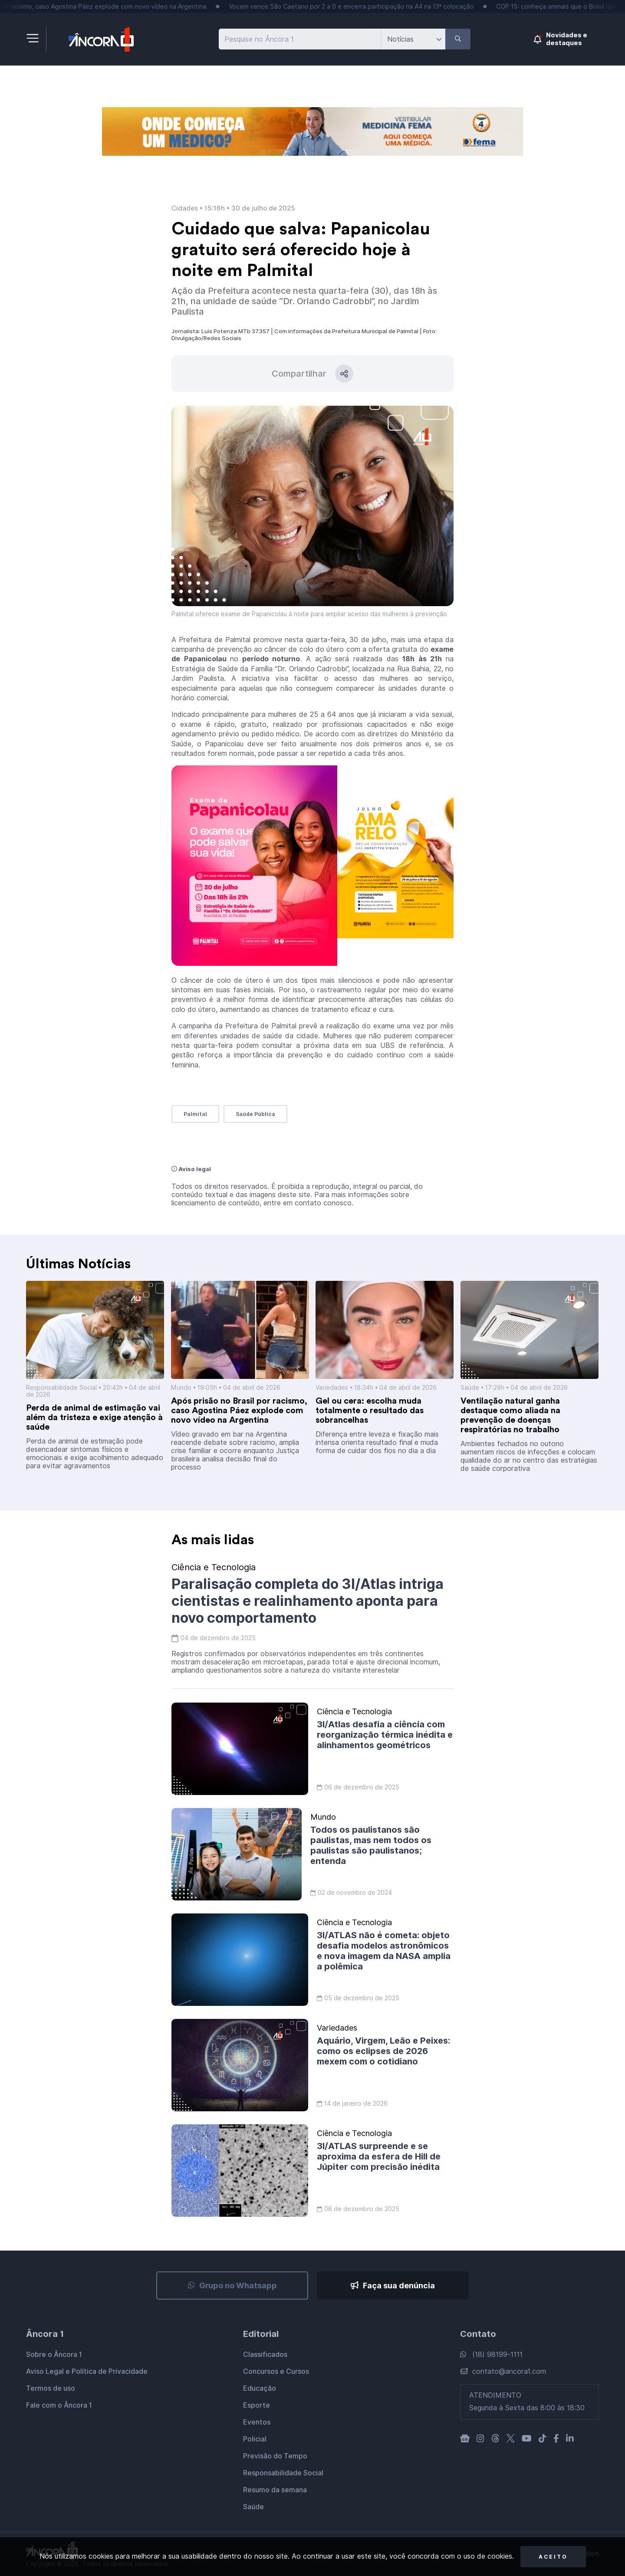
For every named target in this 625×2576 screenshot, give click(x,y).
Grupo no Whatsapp (232, 2285)
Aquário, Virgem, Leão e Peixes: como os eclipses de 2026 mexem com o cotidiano (383, 2051)
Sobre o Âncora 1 (54, 2354)
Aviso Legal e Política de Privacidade (87, 2371)
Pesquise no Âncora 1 (259, 39)
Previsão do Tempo (275, 2456)
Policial (254, 2439)
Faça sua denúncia (393, 2285)
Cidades (184, 208)
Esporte (256, 2405)
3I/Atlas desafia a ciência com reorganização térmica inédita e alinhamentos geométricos (385, 1734)
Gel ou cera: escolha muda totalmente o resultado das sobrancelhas (370, 1410)
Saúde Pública (255, 1114)
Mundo (181, 1387)
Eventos (256, 2422)
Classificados (265, 2354)
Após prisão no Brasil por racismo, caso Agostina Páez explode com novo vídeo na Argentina (239, 1410)
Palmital (195, 1114)
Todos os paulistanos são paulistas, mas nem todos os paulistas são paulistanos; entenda (370, 1845)
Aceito (553, 2556)
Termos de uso (50, 2388)
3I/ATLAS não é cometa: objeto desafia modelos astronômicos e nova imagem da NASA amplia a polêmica (384, 1951)
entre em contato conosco (307, 1203)
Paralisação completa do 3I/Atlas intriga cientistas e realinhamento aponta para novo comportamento (307, 1600)
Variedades (332, 1387)
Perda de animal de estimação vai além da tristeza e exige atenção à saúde (94, 1417)
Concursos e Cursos (276, 2371)
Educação (259, 2388)
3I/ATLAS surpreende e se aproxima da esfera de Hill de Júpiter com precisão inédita (379, 2156)
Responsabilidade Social (61, 1387)
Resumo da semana (275, 2490)
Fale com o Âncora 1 (59, 2405)
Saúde (471, 1387)
